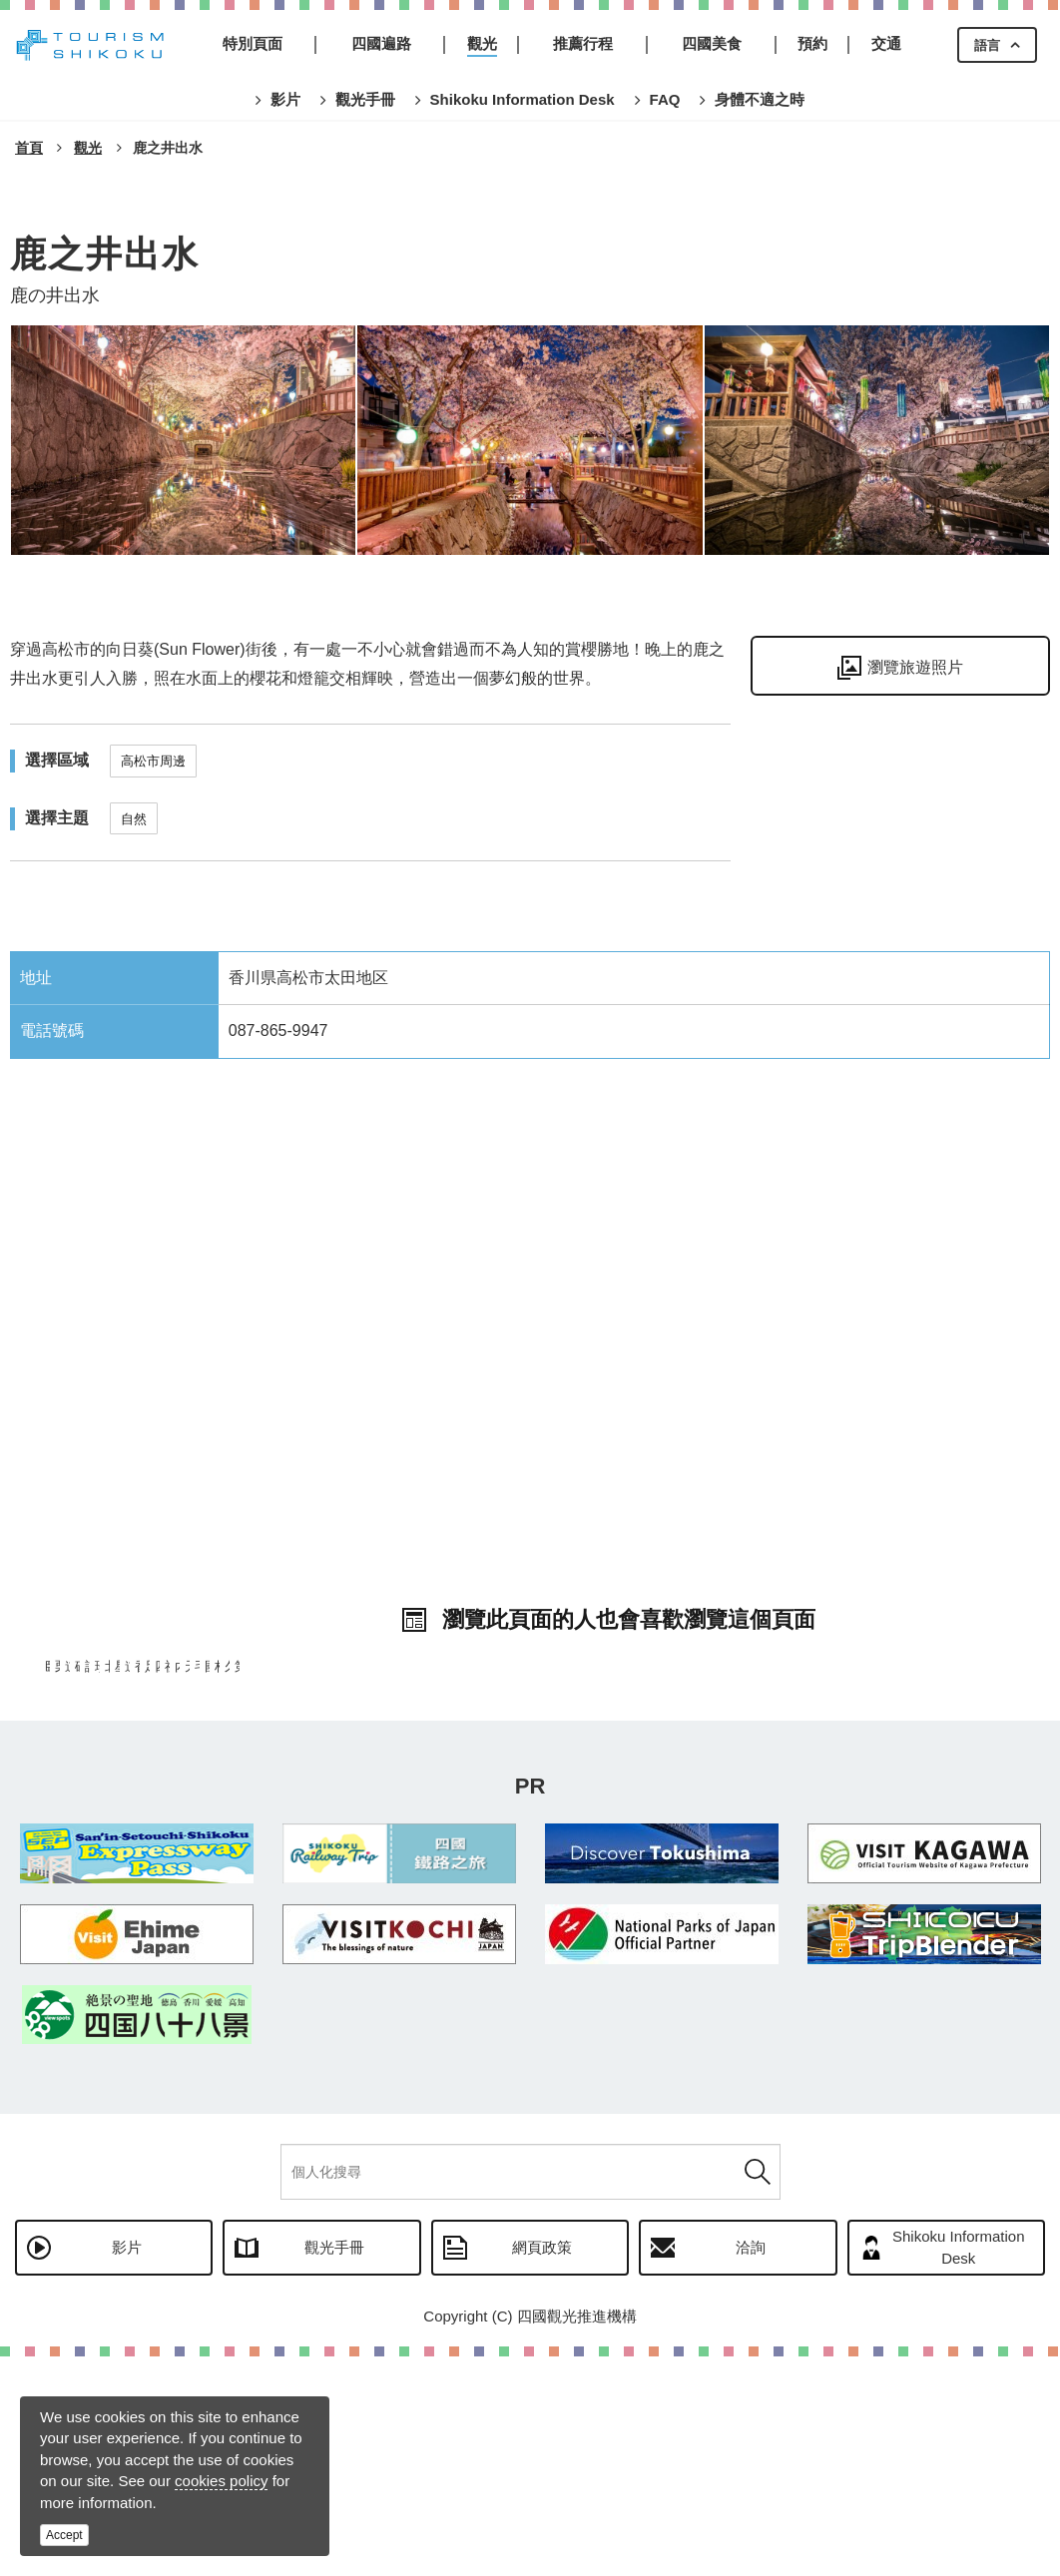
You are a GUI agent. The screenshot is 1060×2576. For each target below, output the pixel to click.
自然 (134, 818)
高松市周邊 (153, 761)
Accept (64, 2535)
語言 (987, 45)
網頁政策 (542, 2466)
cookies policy (221, 2480)
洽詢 (751, 2466)
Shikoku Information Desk (958, 2466)
